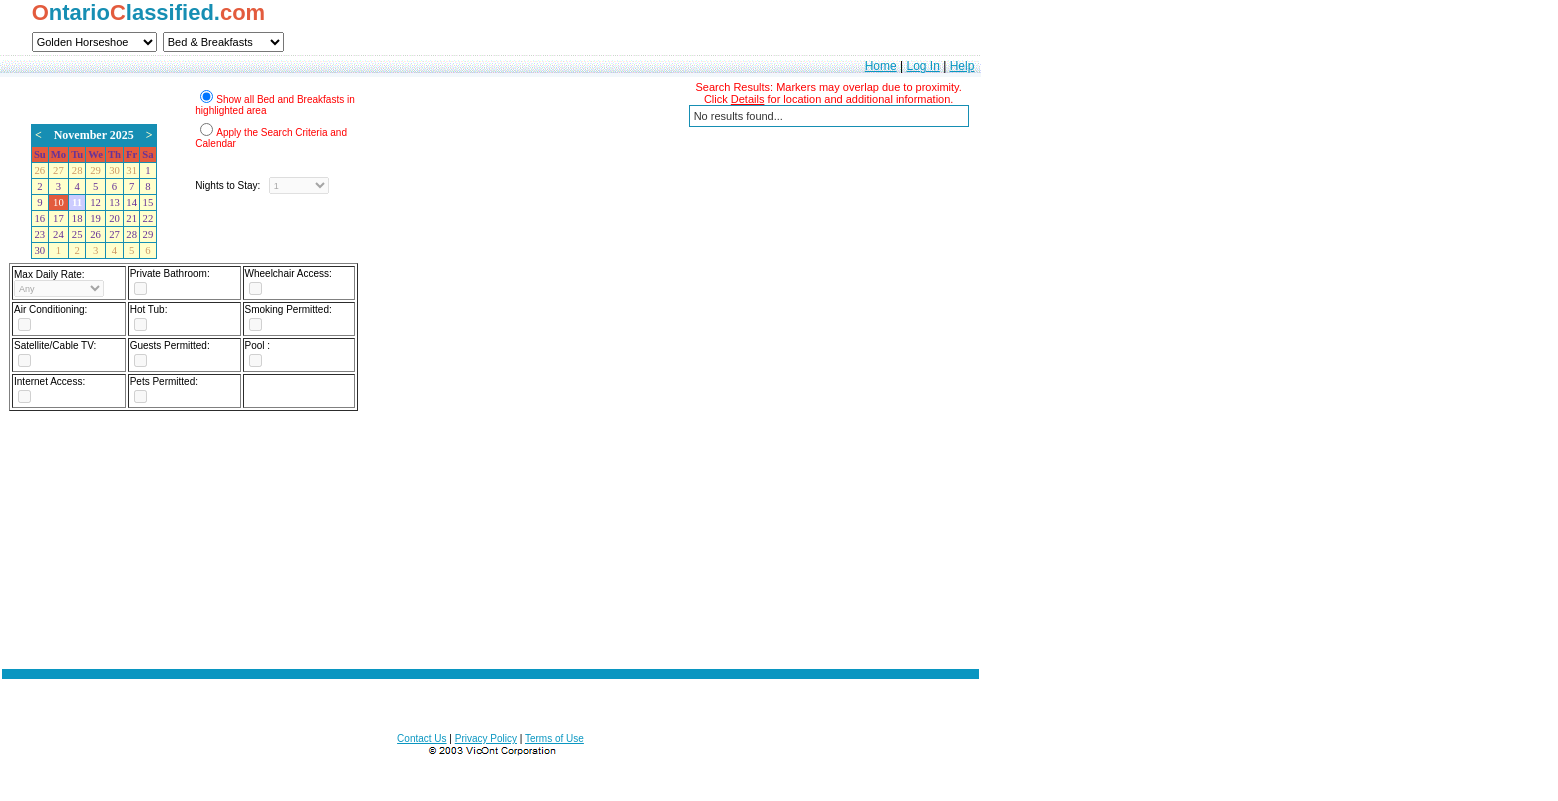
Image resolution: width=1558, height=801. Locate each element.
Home (881, 66)
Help (962, 66)
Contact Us (421, 738)
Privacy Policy (486, 738)
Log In (922, 66)
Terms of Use (554, 738)
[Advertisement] (491, 553)
